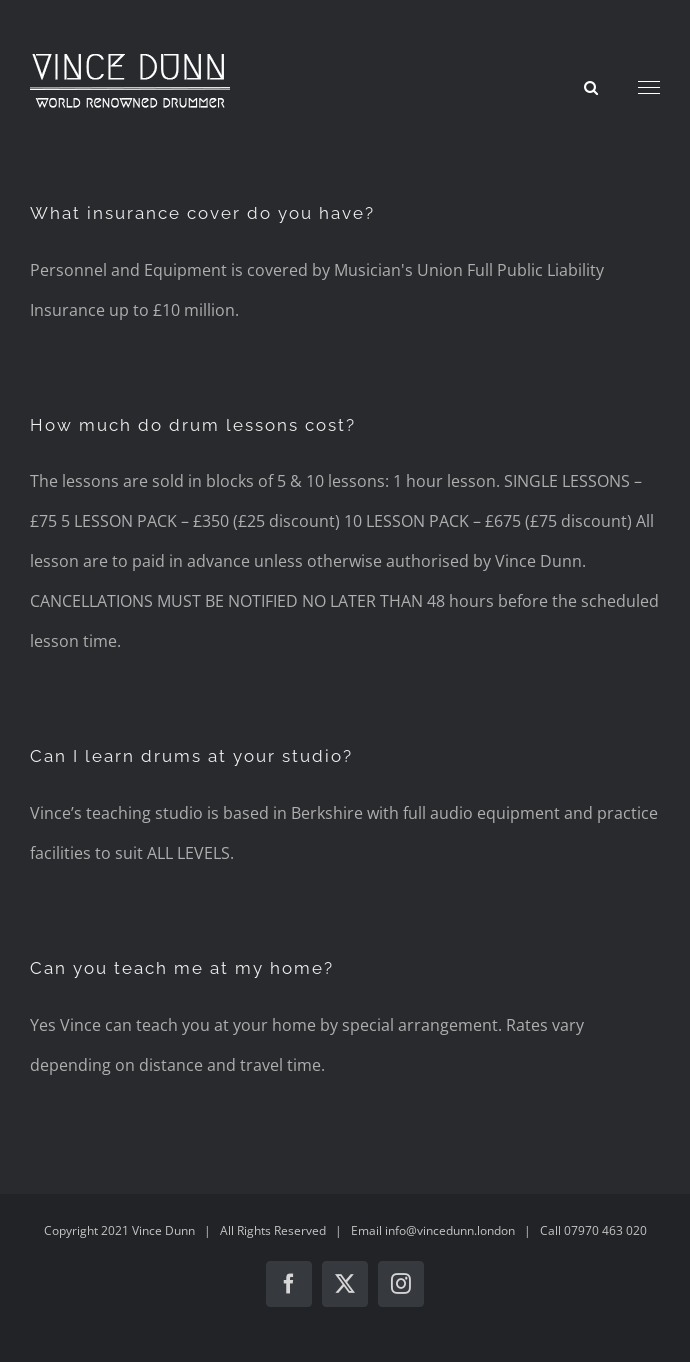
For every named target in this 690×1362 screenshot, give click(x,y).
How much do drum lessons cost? (193, 425)
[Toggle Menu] (649, 88)
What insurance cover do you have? (202, 213)
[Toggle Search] (591, 86)
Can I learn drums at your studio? (191, 756)
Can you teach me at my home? (182, 968)
